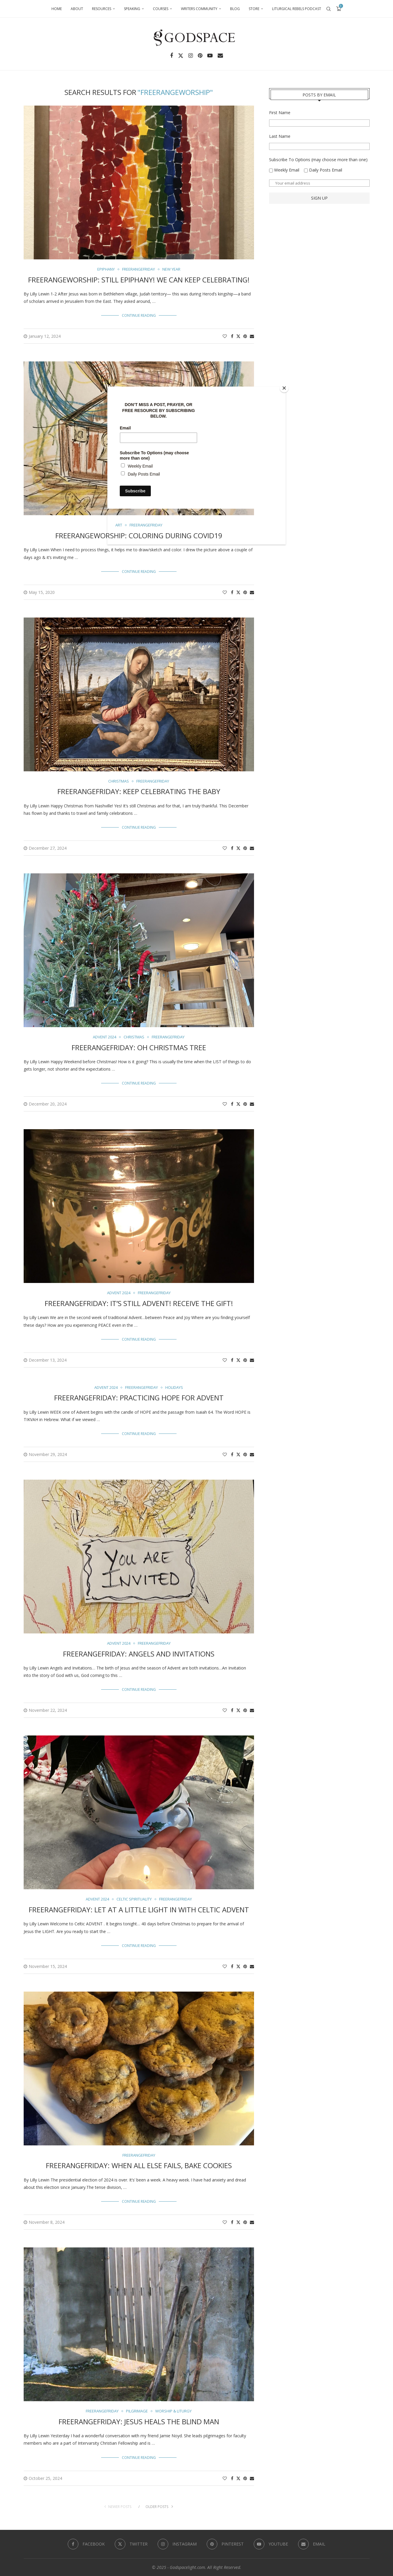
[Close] (284, 388)
